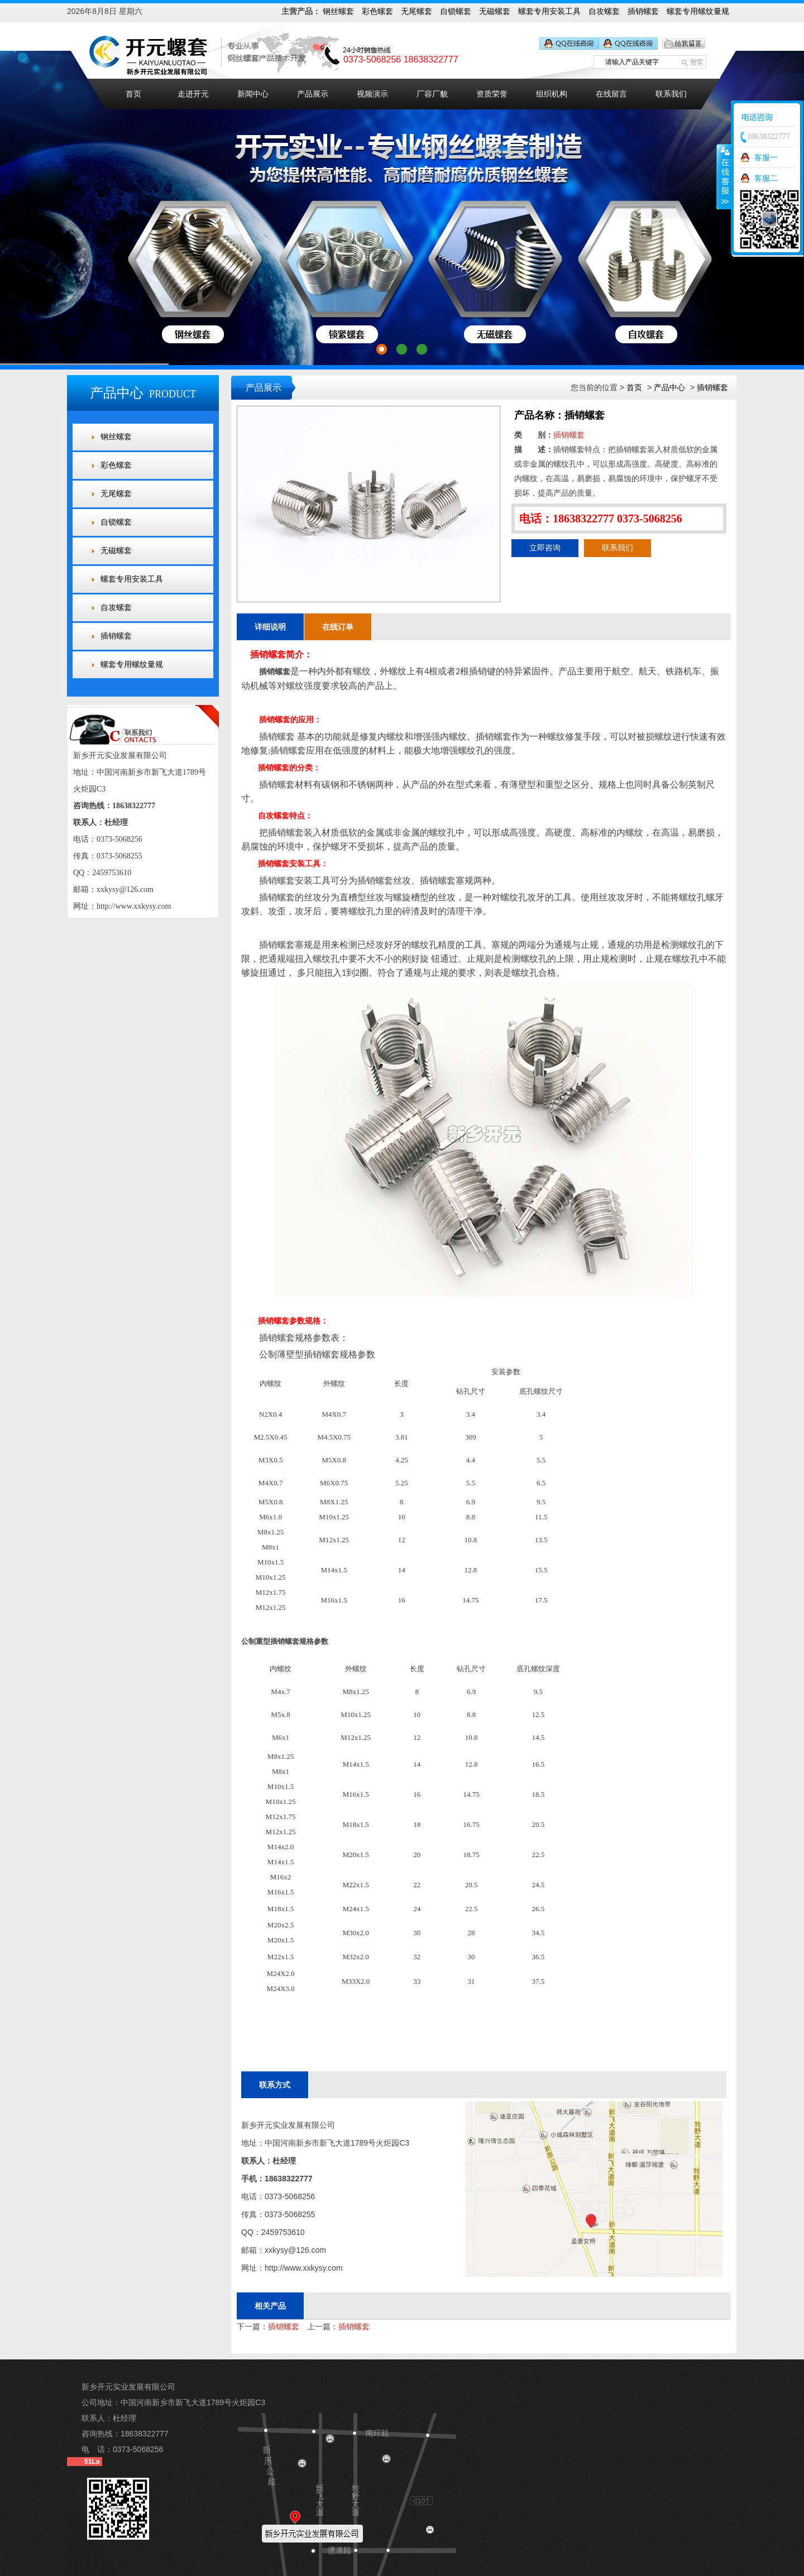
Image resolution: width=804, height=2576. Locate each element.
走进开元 (193, 94)
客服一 (766, 157)
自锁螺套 (455, 11)
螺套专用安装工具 (549, 11)
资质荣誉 (492, 94)
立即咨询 (545, 548)
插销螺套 (643, 11)
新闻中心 (253, 94)
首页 (133, 94)
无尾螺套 (416, 11)
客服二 (766, 178)
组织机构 (551, 94)
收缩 (724, 176)
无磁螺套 (494, 11)
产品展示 (312, 94)
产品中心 (669, 387)
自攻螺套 (604, 11)
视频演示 (372, 94)
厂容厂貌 (432, 94)
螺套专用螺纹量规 (698, 11)
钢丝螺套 (338, 11)
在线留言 (611, 94)
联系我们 (671, 94)
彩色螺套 (377, 11)
